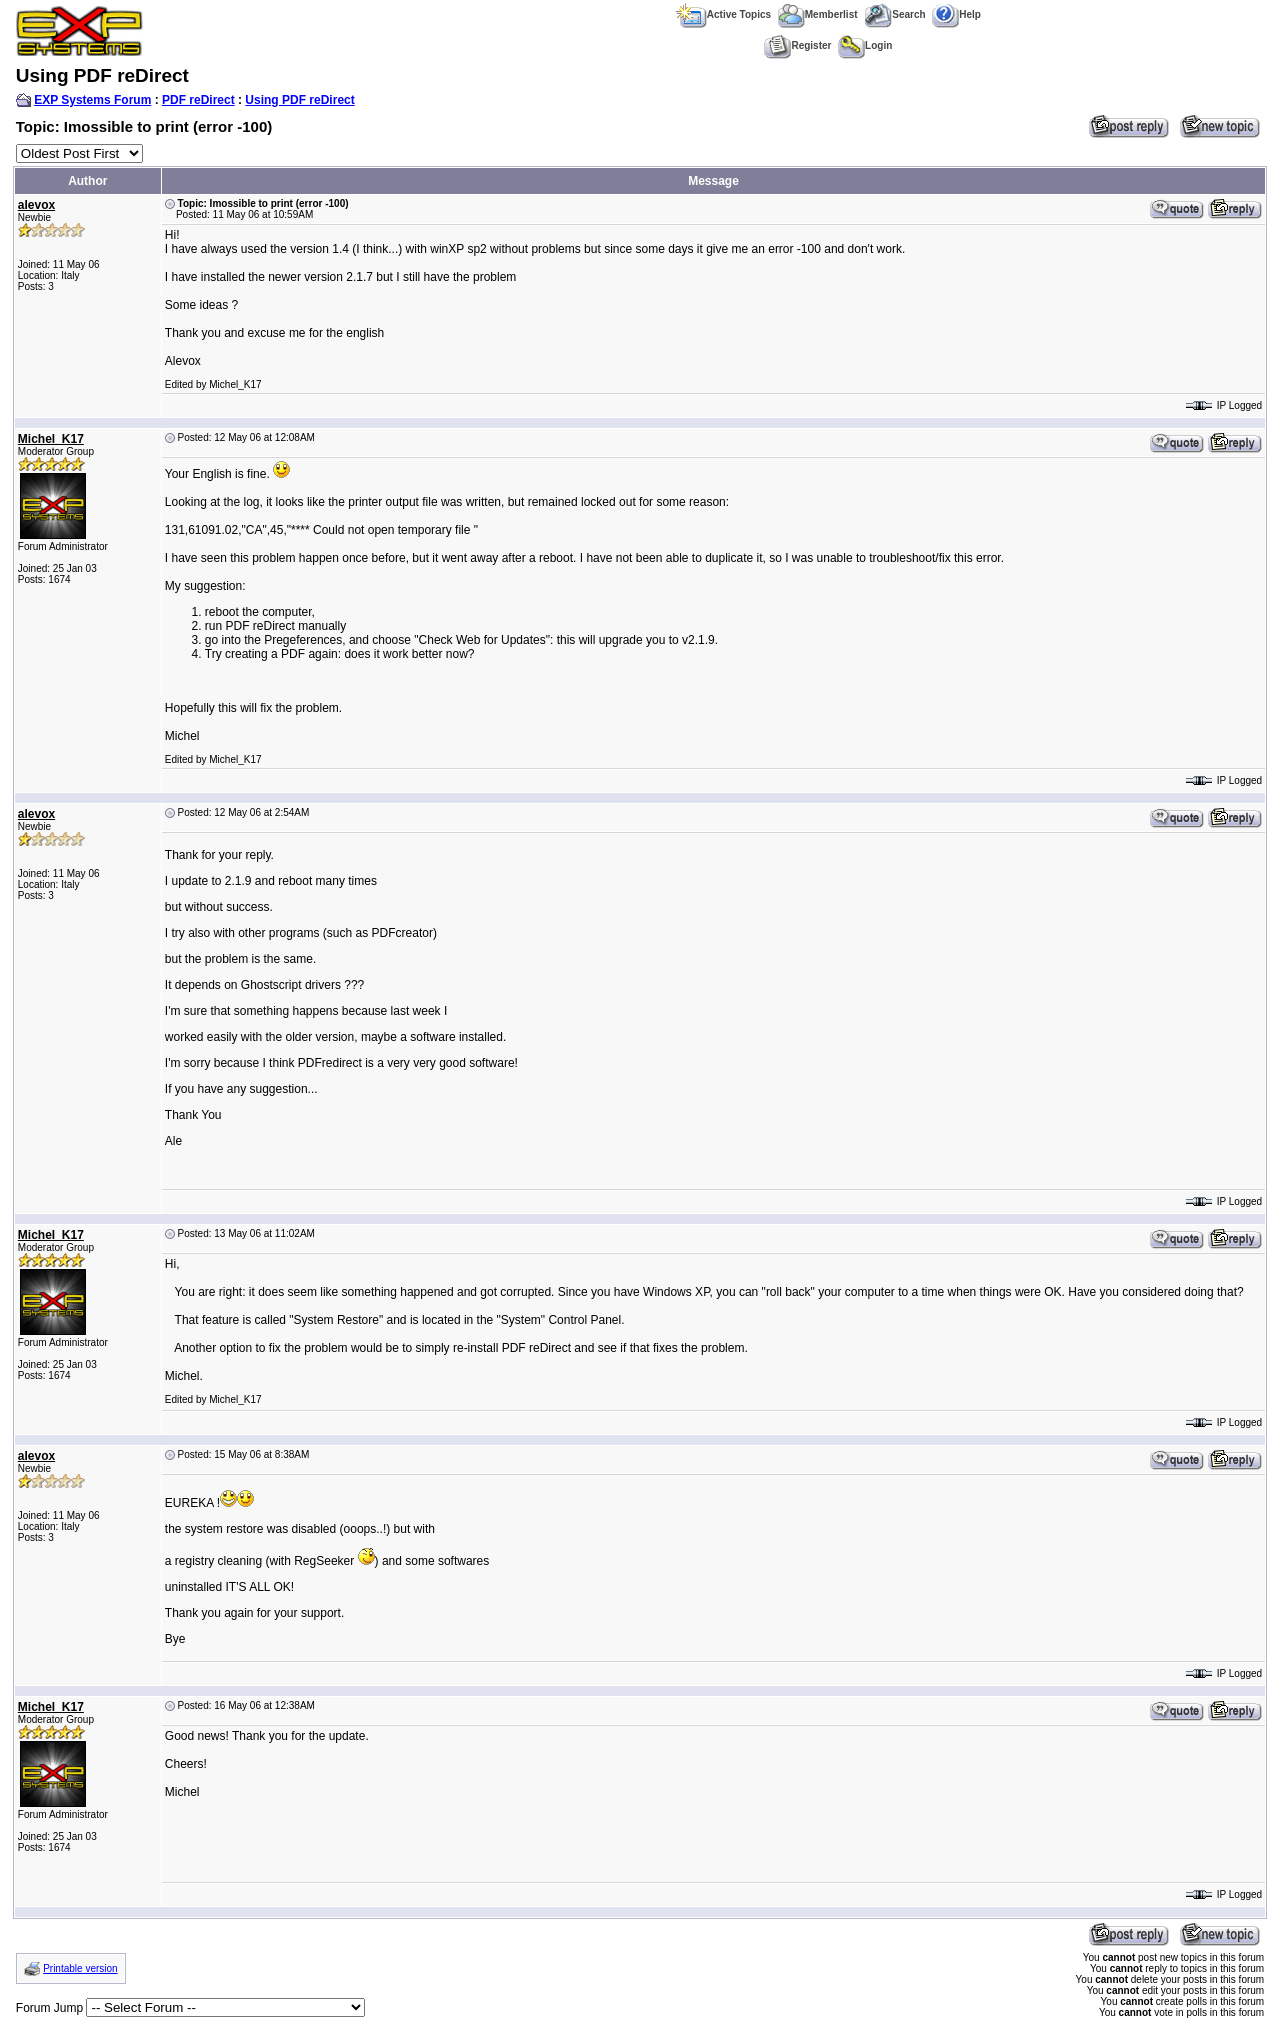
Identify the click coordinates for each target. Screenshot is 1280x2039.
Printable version (80, 1968)
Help (956, 14)
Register (797, 45)
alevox (36, 205)
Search (894, 14)
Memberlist (818, 14)
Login (865, 45)
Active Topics (723, 14)
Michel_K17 (51, 439)
